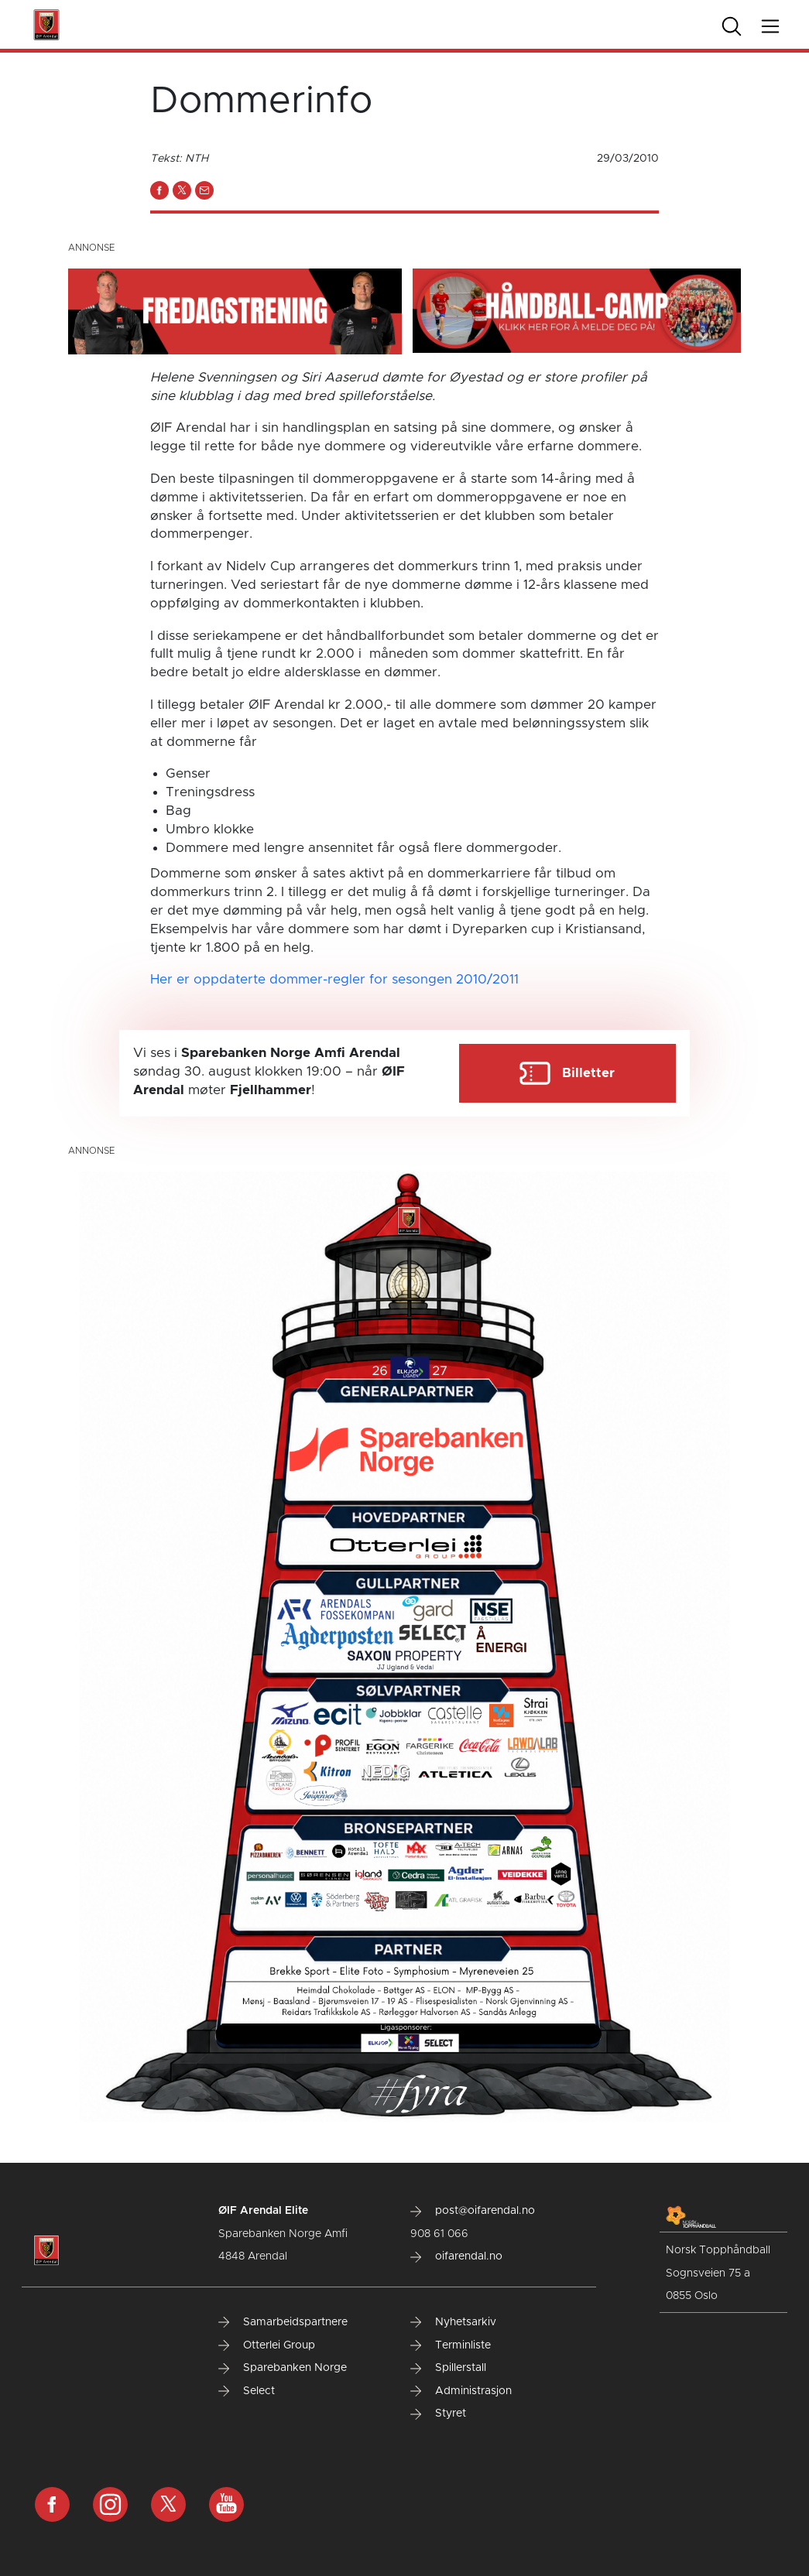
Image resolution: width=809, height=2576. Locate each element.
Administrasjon (461, 2391)
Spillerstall (448, 2367)
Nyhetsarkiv (453, 2322)
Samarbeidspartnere (283, 2322)
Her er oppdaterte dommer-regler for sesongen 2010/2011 (336, 979)
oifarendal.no (456, 2256)
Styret (438, 2413)
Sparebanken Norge (282, 2367)
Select (246, 2391)
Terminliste (450, 2345)
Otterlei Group (266, 2345)
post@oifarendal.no (472, 2210)
